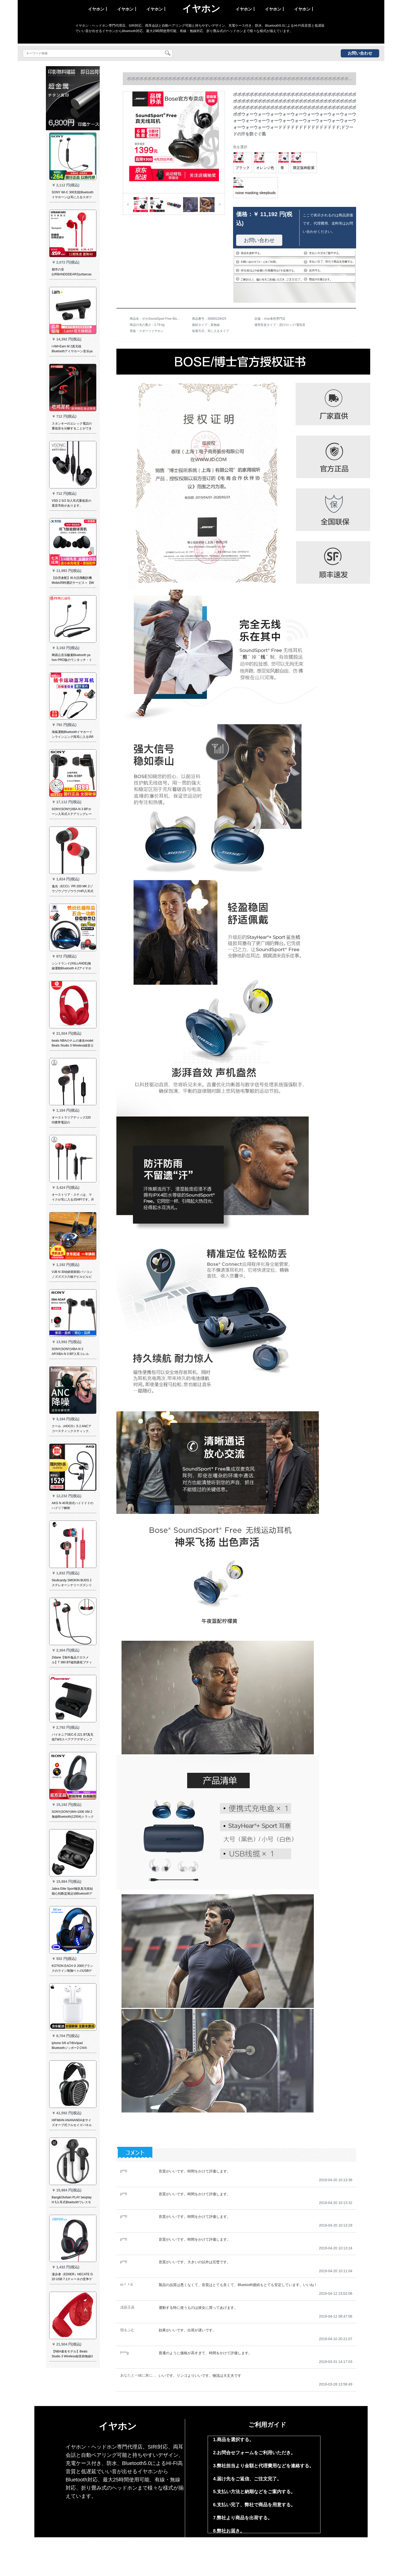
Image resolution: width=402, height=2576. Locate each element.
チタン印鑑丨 (78, 2539)
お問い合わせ (360, 53)
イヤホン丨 (98, 9)
